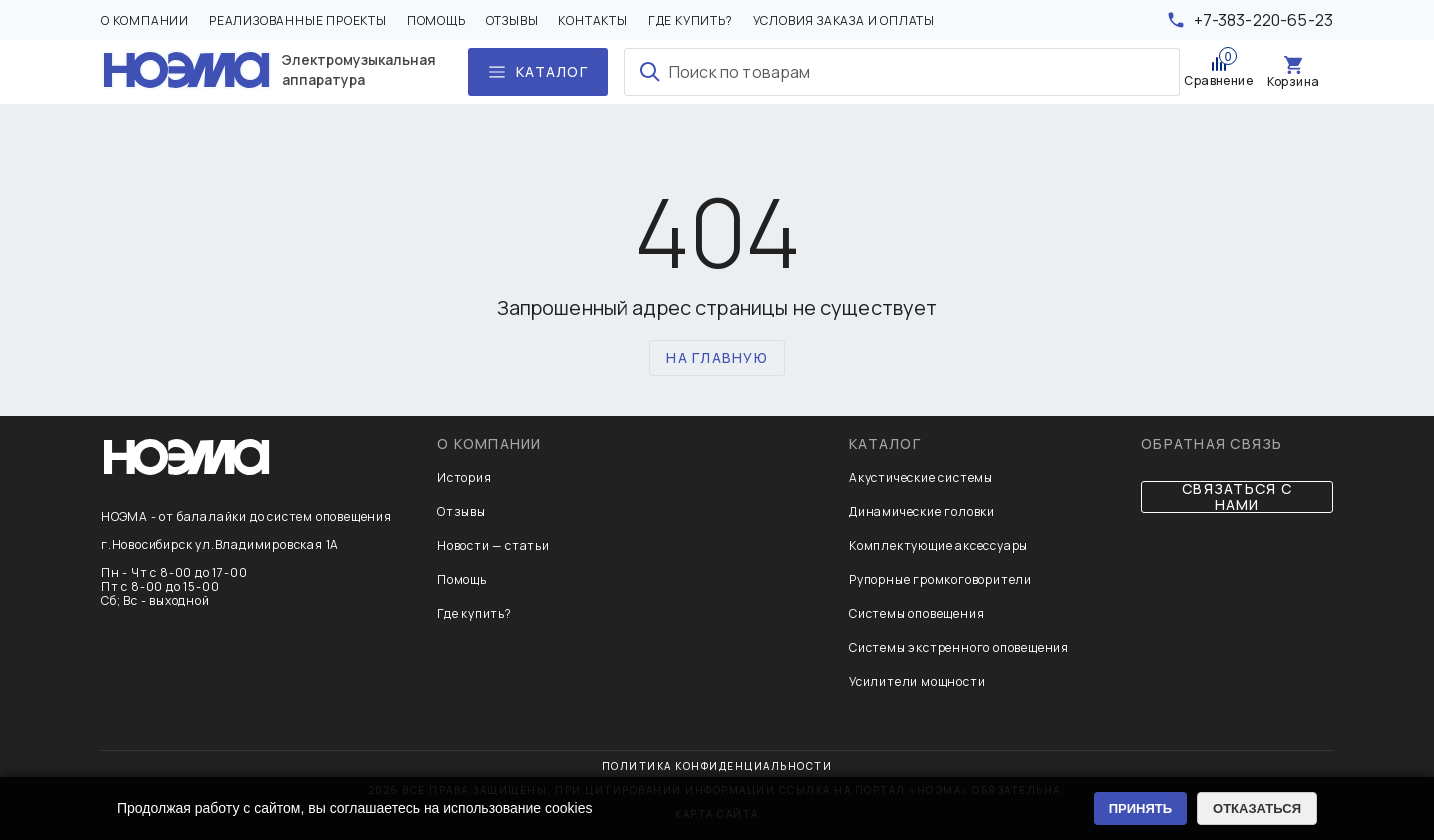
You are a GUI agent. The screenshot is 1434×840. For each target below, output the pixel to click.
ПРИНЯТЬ (1140, 808)
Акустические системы (921, 477)
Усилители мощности (917, 681)
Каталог (885, 444)
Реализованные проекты (298, 21)
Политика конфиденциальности (717, 766)
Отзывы (512, 21)
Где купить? (690, 21)
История (464, 477)
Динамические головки (922, 511)
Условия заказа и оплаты (844, 21)
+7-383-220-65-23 (1263, 20)
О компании (145, 21)
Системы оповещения (916, 613)
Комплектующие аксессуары (938, 545)
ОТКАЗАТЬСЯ (1257, 808)
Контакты (592, 21)
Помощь (436, 21)
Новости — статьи (493, 545)
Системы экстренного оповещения (959, 647)
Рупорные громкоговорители (940, 579)
